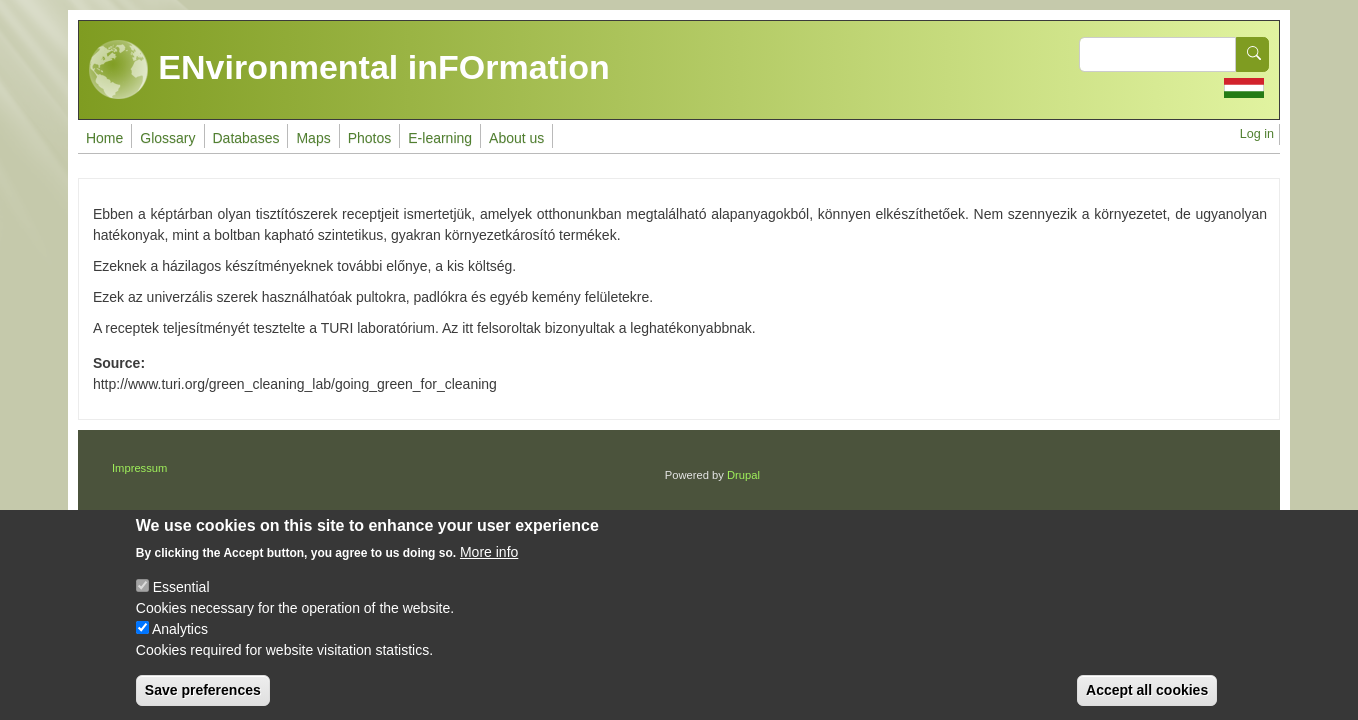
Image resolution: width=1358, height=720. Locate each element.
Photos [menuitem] (370, 138)
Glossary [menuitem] (167, 138)
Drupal (743, 475)
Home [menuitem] (104, 138)
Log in (1257, 134)
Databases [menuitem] (246, 138)
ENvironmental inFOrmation (349, 70)
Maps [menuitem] (313, 138)
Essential (181, 605)
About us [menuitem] (516, 138)
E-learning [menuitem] (440, 138)
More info (489, 570)
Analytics (180, 647)
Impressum (139, 468)
